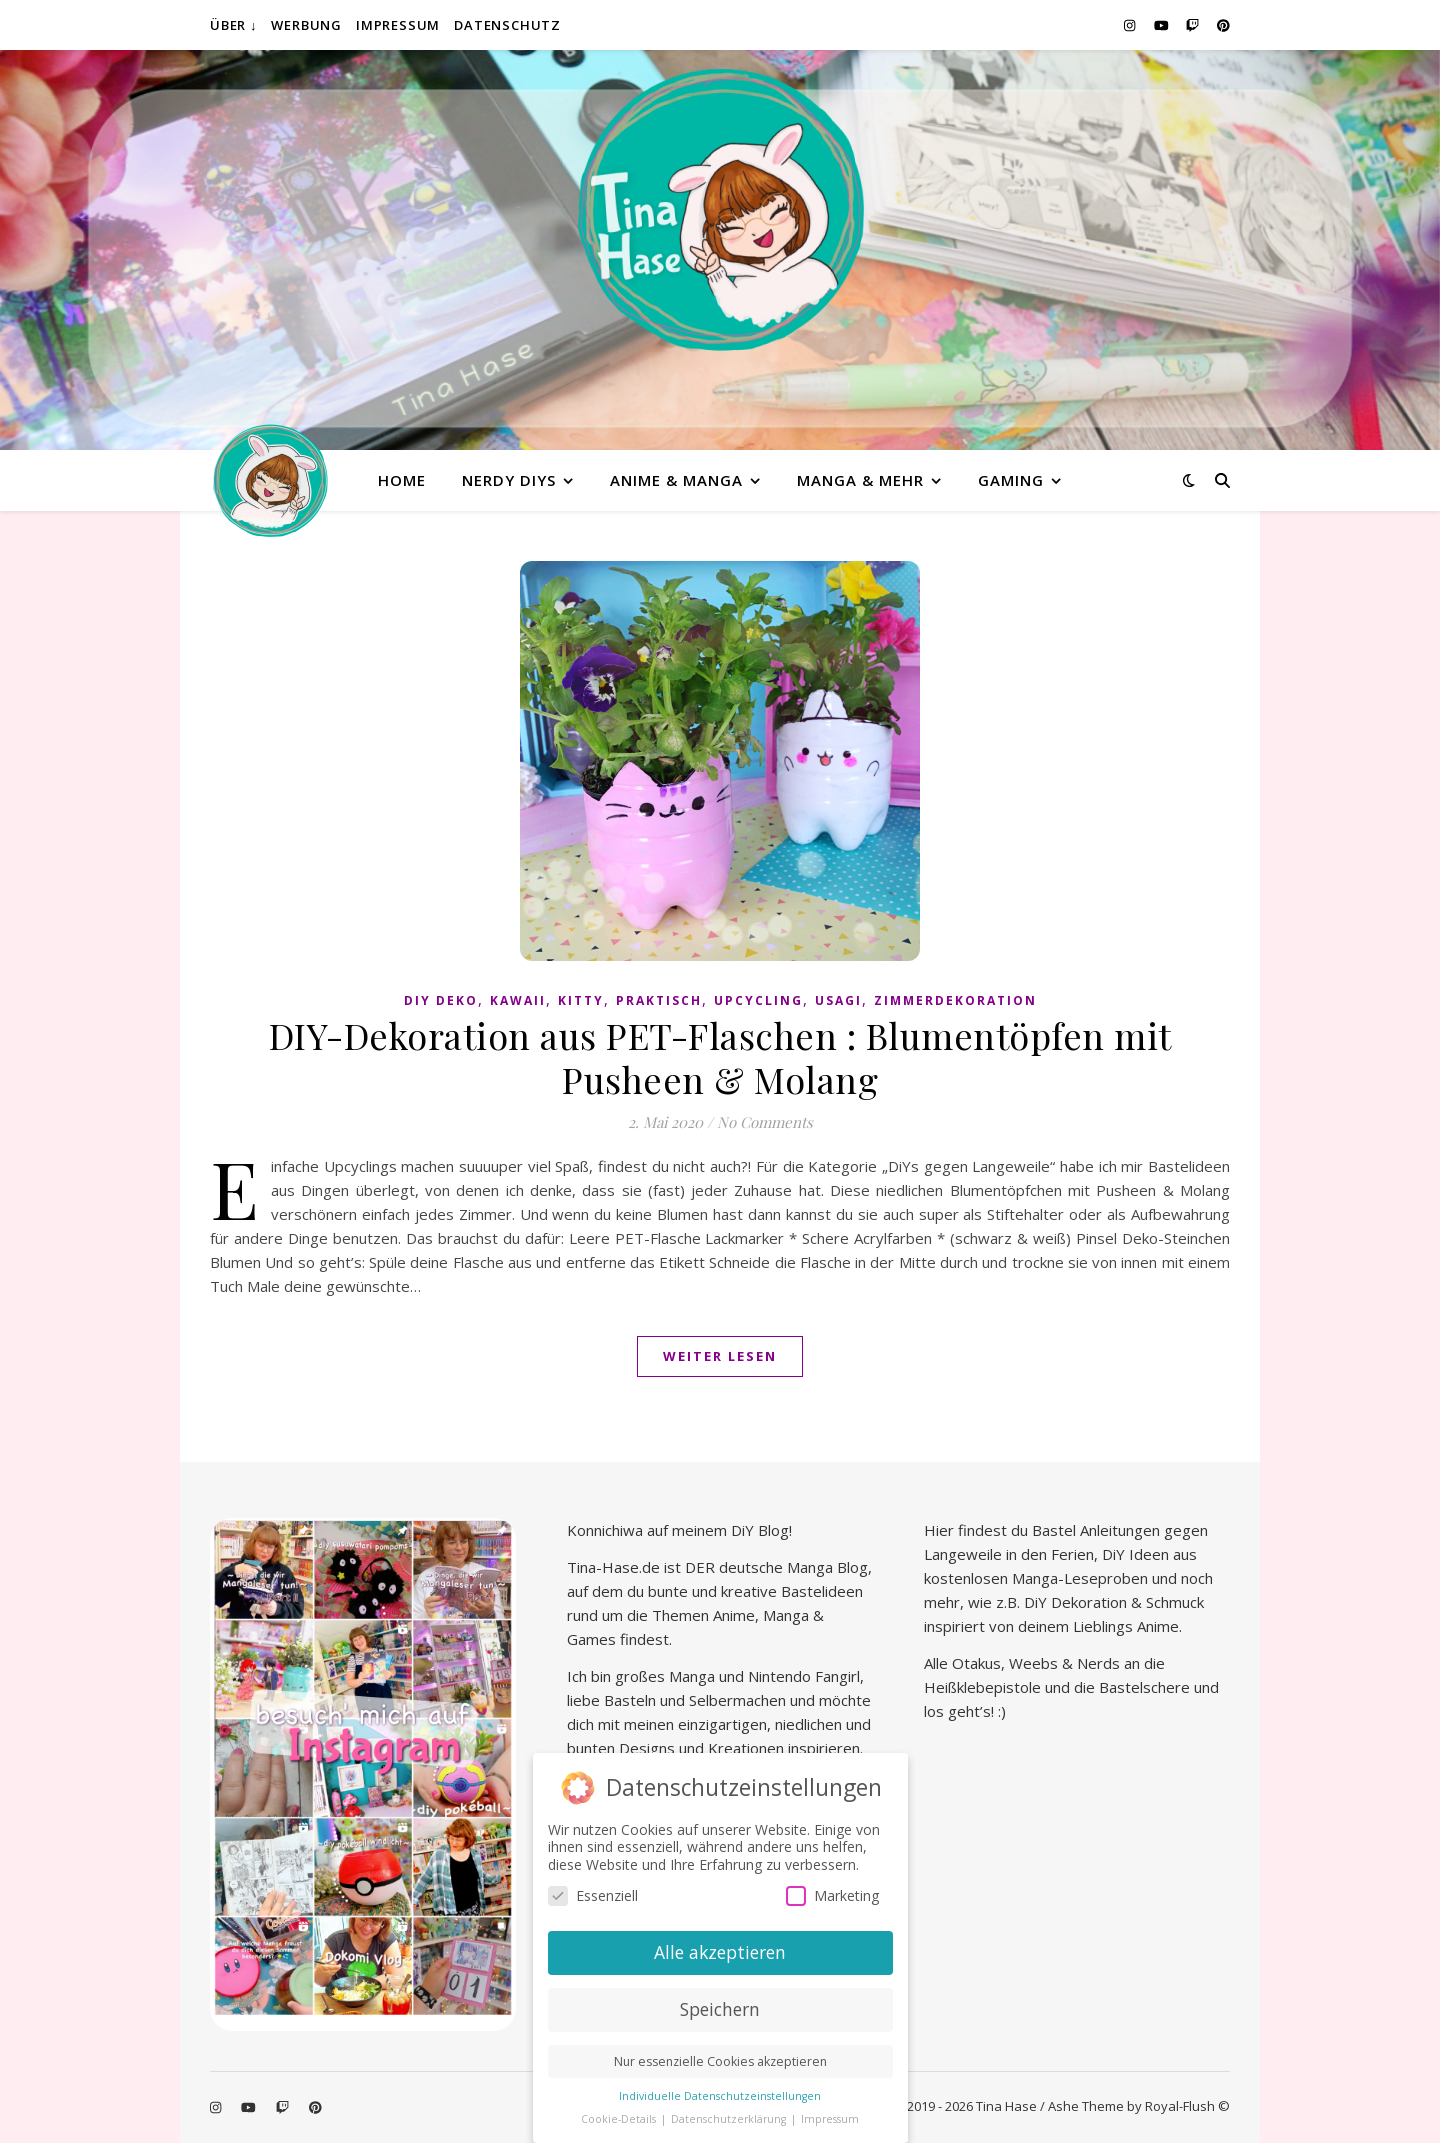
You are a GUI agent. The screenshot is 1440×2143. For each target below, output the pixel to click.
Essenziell (593, 1894)
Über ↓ (233, 25)
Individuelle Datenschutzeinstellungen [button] (720, 2094)
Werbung (306, 25)
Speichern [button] (720, 2007)
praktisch (659, 1000)
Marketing (832, 1894)
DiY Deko (441, 1000)
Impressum (398, 25)
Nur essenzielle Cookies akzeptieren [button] (720, 2059)
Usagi (838, 1000)
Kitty (581, 1000)
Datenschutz (507, 25)
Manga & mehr (860, 480)
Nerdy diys (509, 480)
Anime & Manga (676, 480)
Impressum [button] (830, 2117)
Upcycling (758, 1000)
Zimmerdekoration (955, 1000)
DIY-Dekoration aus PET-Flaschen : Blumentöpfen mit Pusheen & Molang (720, 1057)
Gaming (1011, 480)
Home (402, 480)
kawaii (518, 1000)
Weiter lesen (720, 1356)
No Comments (765, 1122)
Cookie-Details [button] (620, 2117)
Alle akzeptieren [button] (720, 1951)
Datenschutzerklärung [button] (730, 2117)
